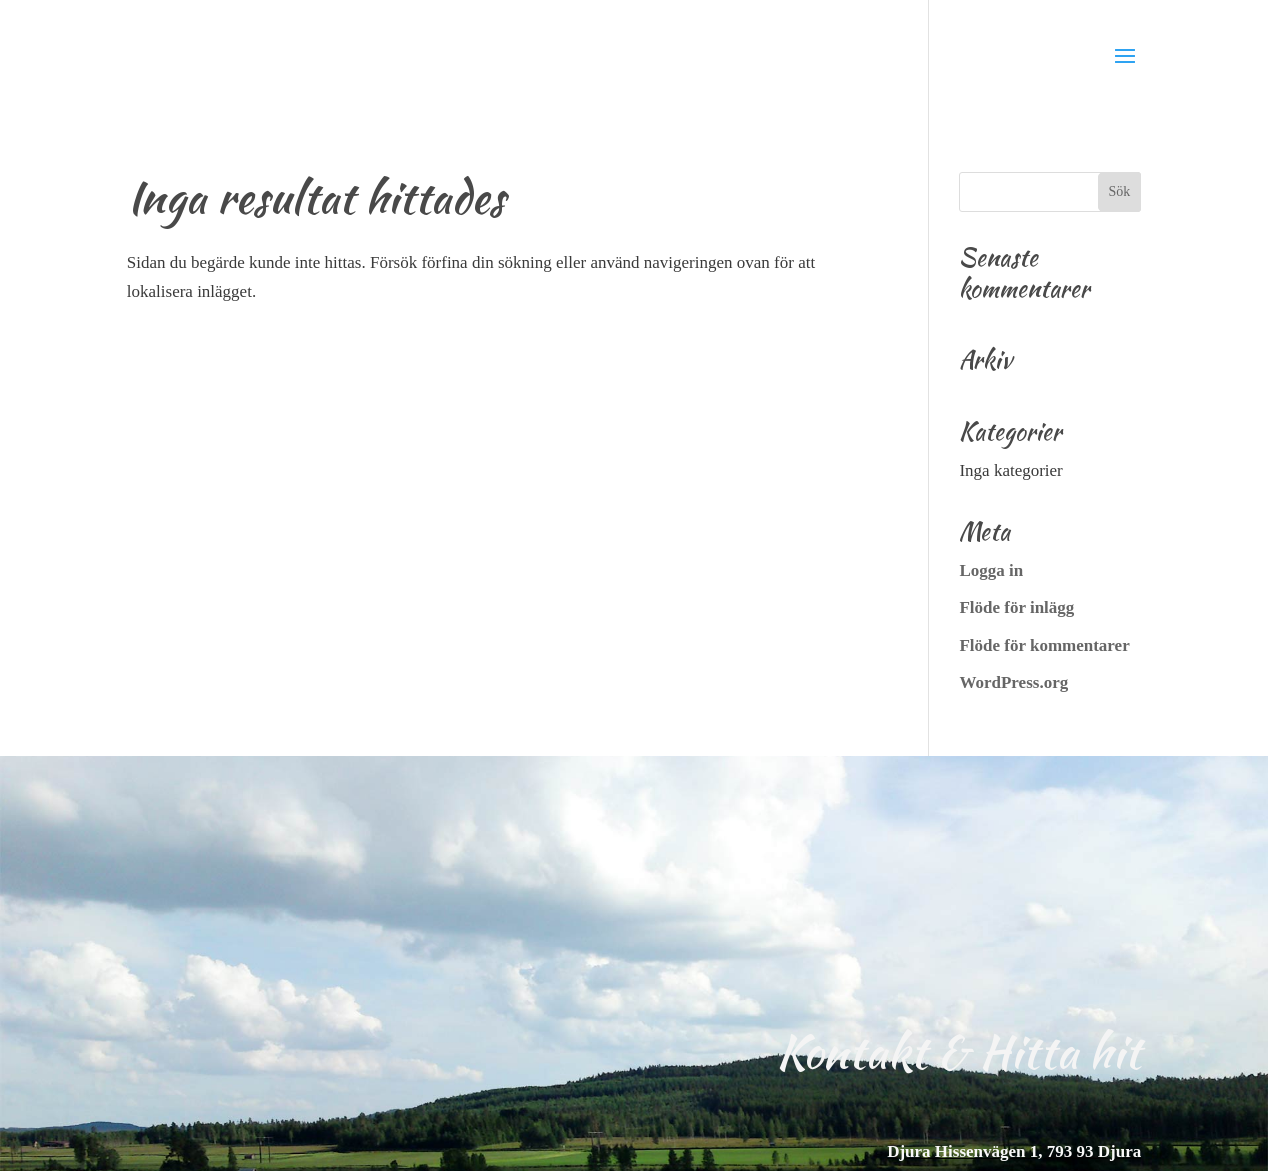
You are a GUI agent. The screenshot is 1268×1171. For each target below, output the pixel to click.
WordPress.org (1013, 682)
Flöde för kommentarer (1044, 645)
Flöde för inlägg (1016, 607)
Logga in (991, 570)
